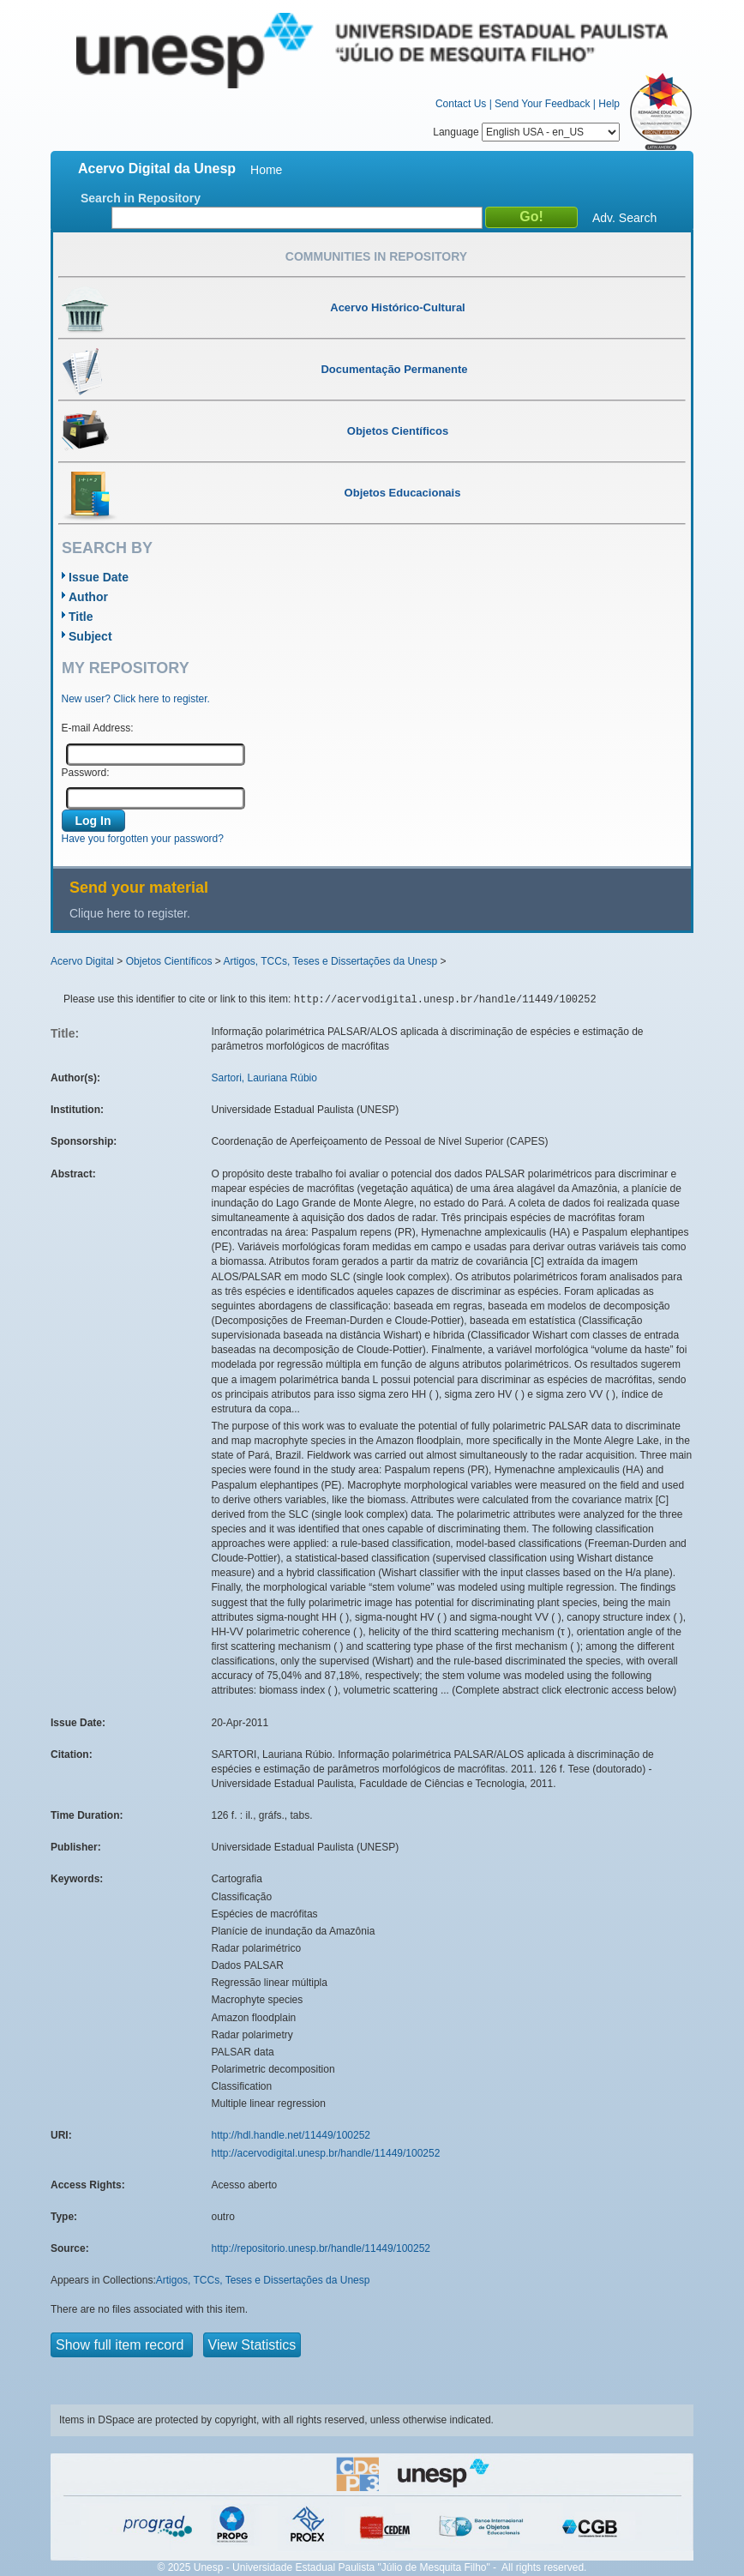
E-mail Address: (98, 728)
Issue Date (99, 577)
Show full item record (122, 2345)
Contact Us (460, 104)
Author (88, 597)
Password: (86, 773)
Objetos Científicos (169, 961)
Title (81, 616)
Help (609, 104)
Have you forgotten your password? (143, 839)
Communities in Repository (376, 256)
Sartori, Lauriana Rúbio (264, 1078)
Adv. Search (624, 218)
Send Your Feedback (542, 104)
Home (266, 170)
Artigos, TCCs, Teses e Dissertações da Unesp (330, 961)
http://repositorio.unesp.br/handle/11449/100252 (321, 2248)
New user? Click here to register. (136, 699)
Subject (90, 636)
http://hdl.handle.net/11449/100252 (291, 2135)
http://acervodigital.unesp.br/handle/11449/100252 (326, 2153)
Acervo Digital (82, 961)
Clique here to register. (129, 913)
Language (526, 132)
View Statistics (252, 2345)
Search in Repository (141, 198)
